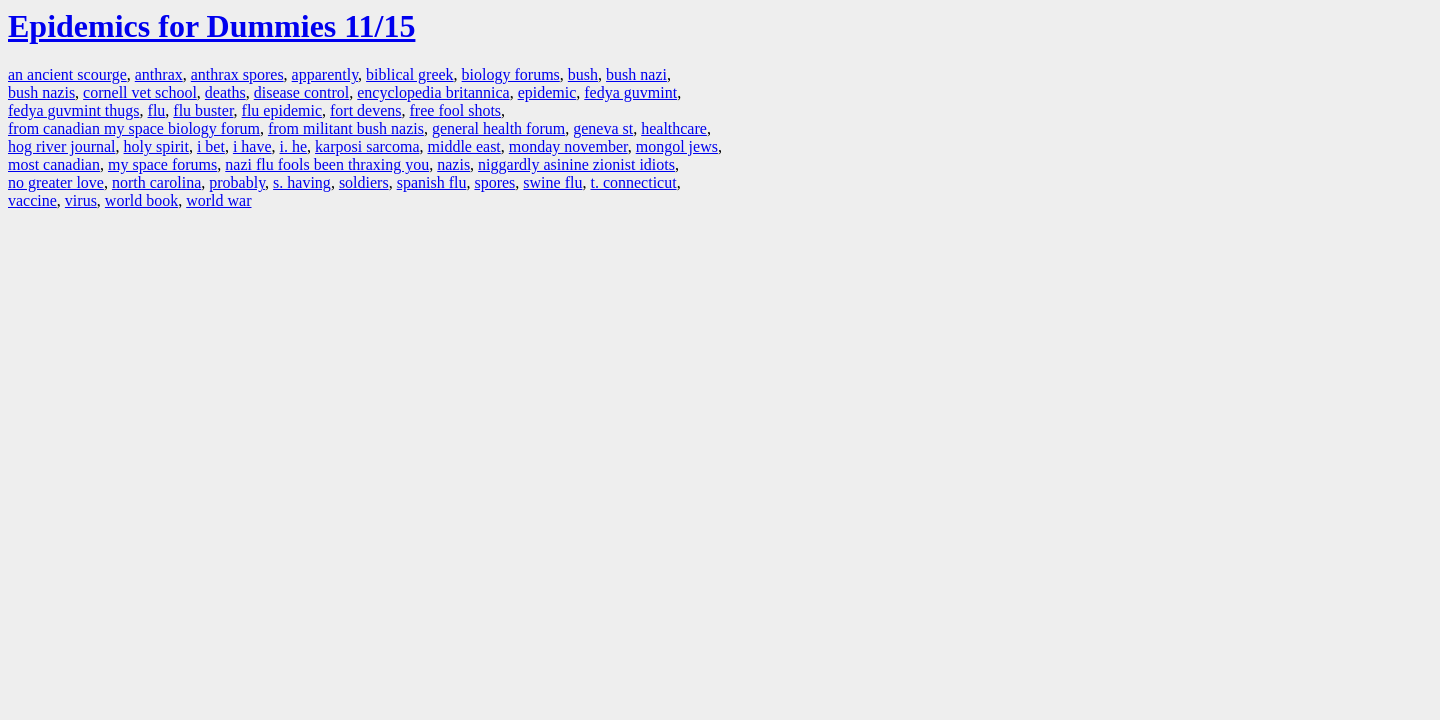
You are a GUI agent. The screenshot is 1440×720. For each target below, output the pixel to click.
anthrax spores (237, 74)
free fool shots (456, 110)
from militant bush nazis (346, 128)
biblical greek (410, 74)
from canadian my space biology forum (134, 128)
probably (237, 182)
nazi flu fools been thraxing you (327, 164)
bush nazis (41, 92)
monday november (568, 146)
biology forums (511, 74)
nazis (453, 164)
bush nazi (636, 74)
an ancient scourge (67, 74)
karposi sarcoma (367, 146)
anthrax (159, 74)
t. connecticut (633, 182)
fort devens (366, 110)
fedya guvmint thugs (74, 110)
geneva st (603, 128)
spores (494, 182)
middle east (463, 146)
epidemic (547, 92)
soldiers (364, 182)
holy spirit (156, 146)
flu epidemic (282, 110)
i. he (294, 146)
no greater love (56, 182)
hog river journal (62, 146)
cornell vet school (140, 92)
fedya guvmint (630, 92)
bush (583, 74)
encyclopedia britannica (433, 92)
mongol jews (677, 146)
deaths (225, 92)
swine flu (552, 182)
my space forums (162, 164)
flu (157, 110)
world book (141, 200)
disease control (302, 92)
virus (81, 200)
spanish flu (432, 182)
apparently (325, 74)
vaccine (32, 200)
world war (218, 200)
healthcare (674, 128)
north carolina (156, 182)
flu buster (203, 110)
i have (252, 146)
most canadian (54, 164)
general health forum (498, 128)
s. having (302, 182)
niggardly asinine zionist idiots (576, 164)
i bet (211, 146)
